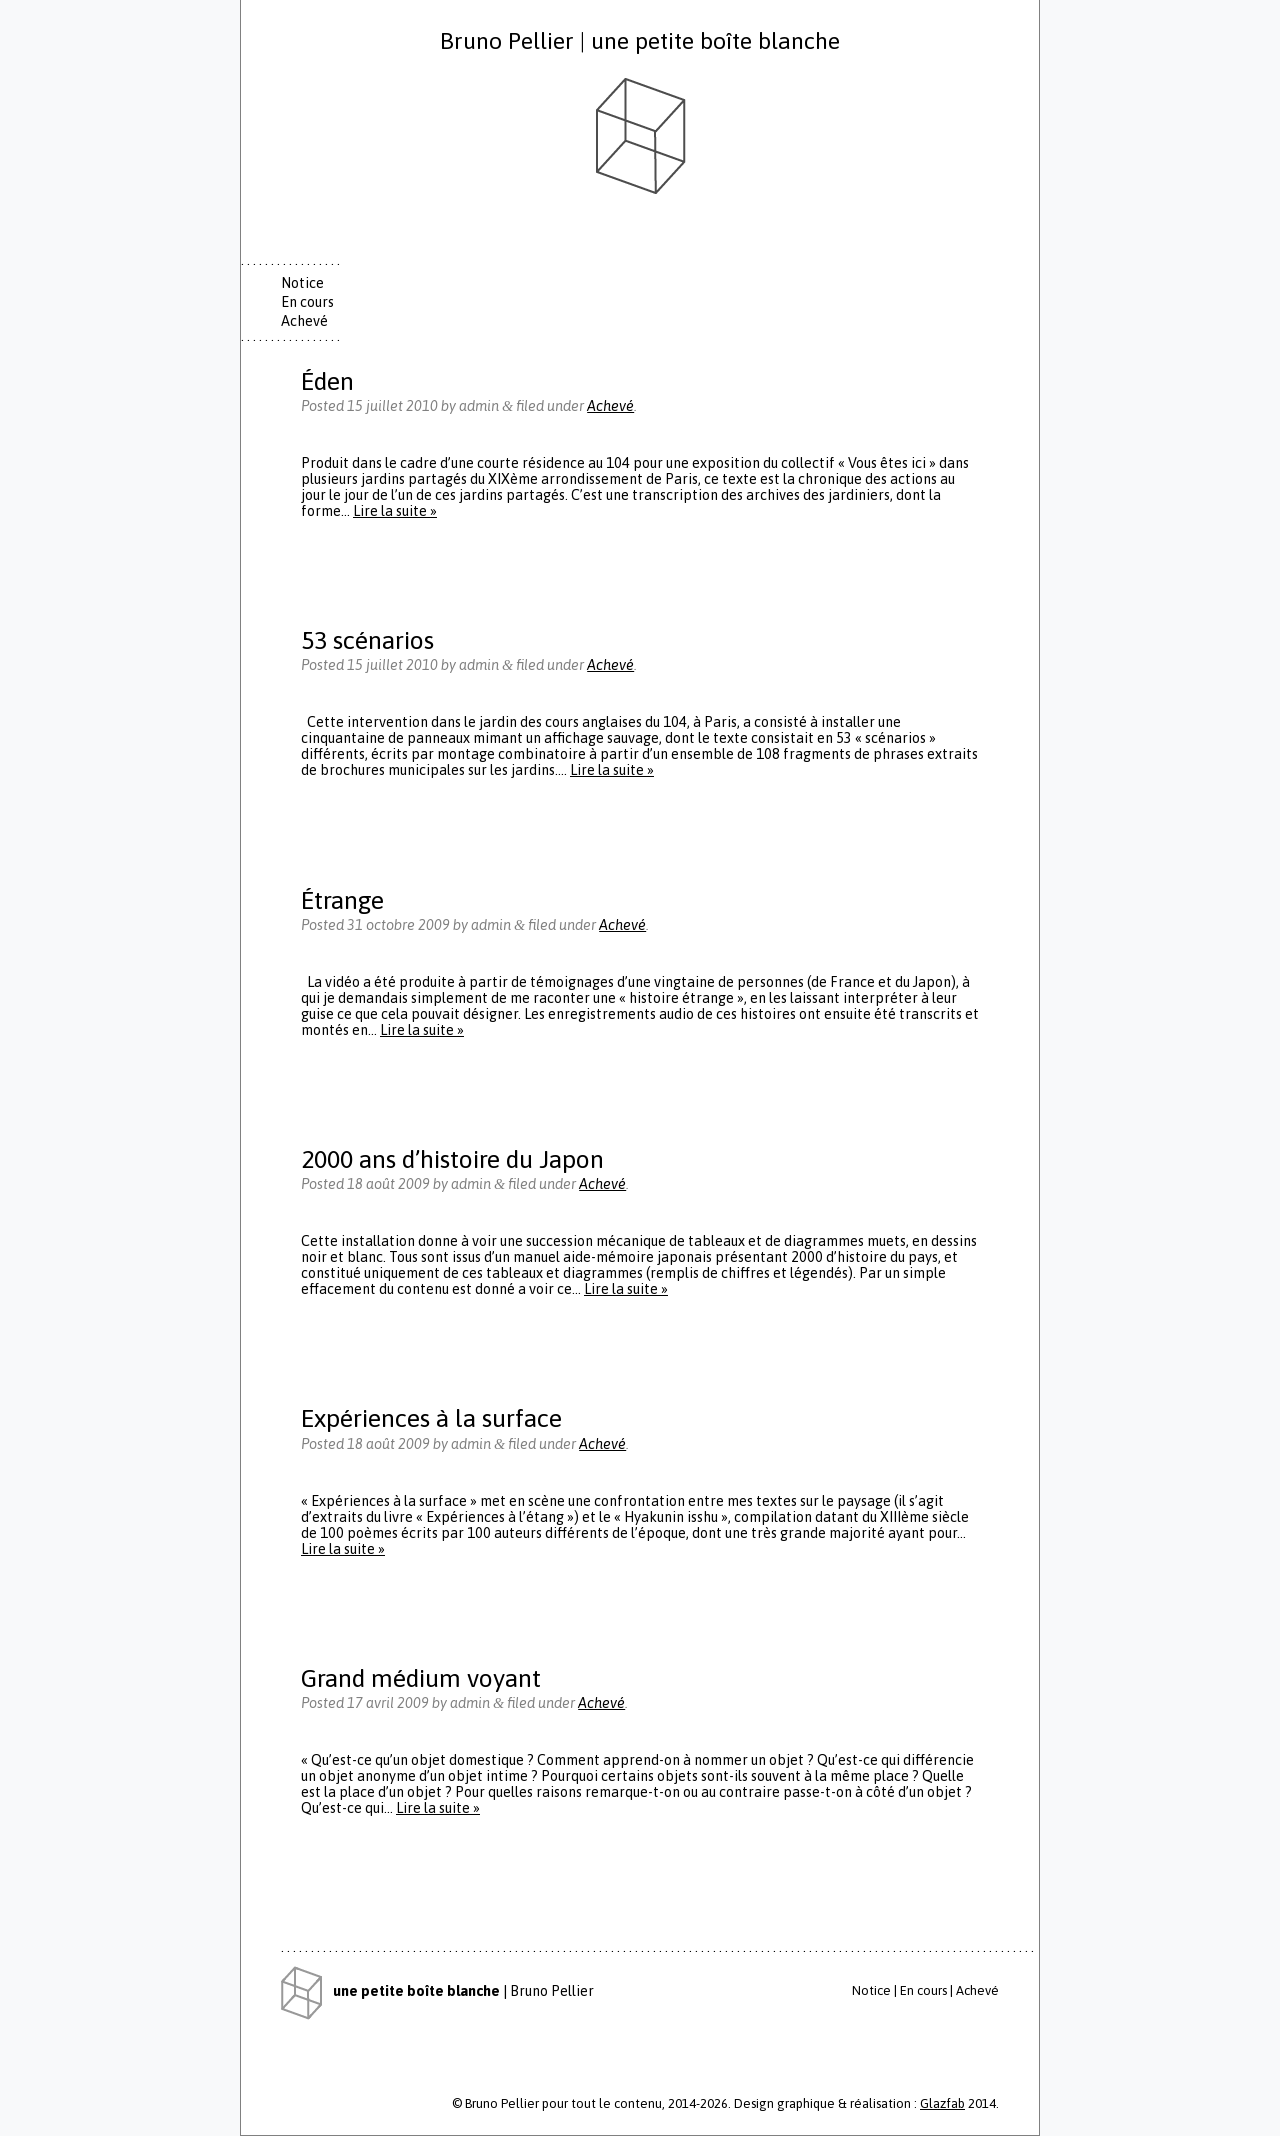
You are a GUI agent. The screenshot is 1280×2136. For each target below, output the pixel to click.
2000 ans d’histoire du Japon (452, 1158)
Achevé (304, 321)
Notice (302, 283)
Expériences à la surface (431, 1417)
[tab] (316, 283)
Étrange (342, 899)
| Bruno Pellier (437, 1991)
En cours (307, 302)
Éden (327, 380)
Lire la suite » (395, 511)
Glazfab (942, 2103)
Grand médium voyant (421, 1677)
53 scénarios (367, 639)
